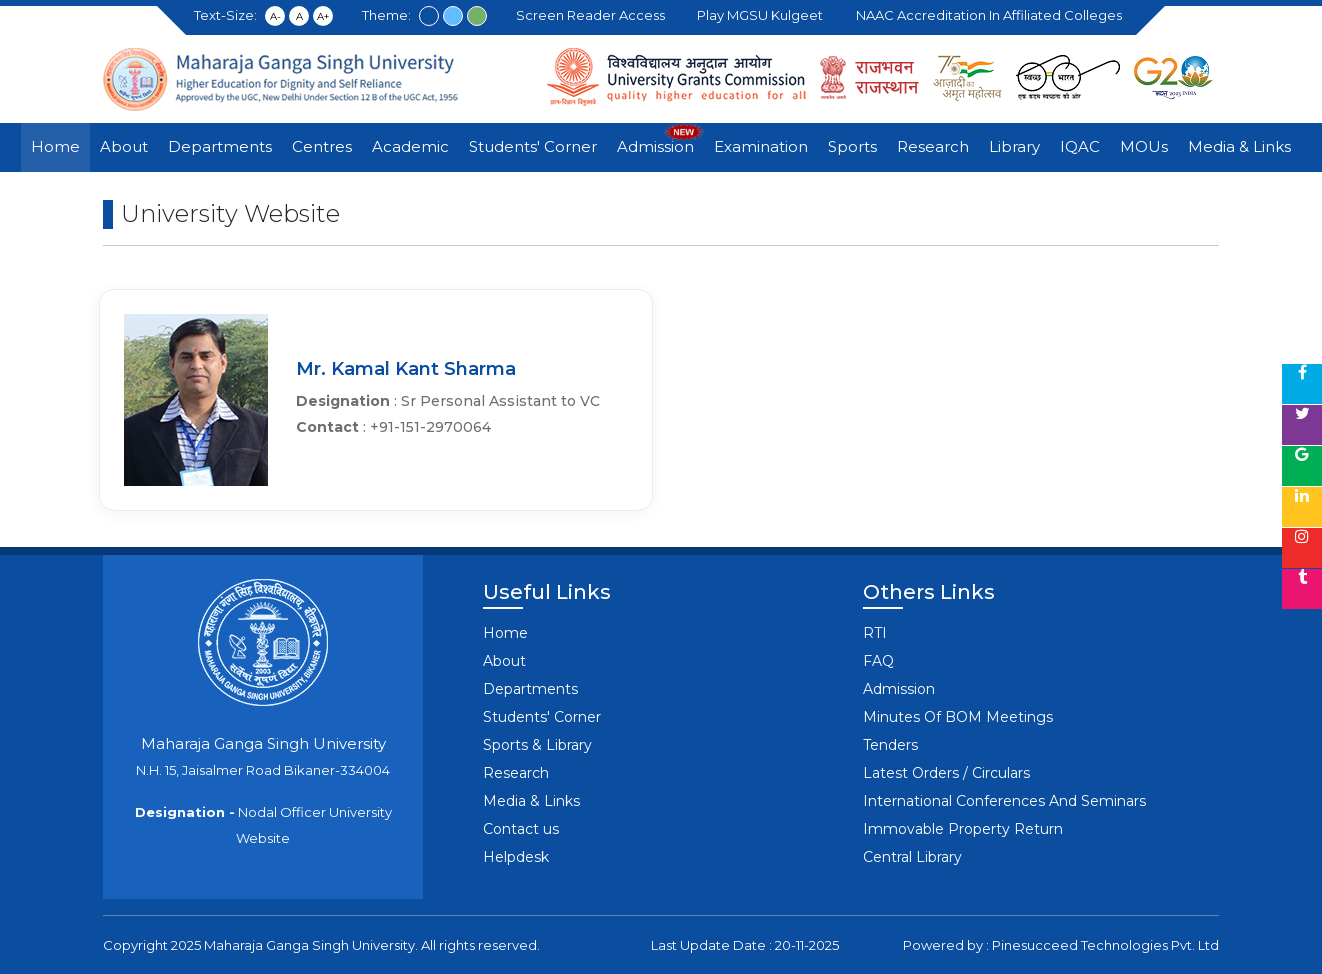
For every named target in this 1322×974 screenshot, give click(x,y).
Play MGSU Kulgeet (763, 15)
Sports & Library (537, 745)
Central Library (912, 857)
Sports (852, 146)
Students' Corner (533, 146)
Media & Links (1239, 146)
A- (275, 16)
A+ (323, 16)
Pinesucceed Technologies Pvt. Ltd (1105, 945)
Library (1014, 146)
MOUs (1144, 146)
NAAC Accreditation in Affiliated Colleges (992, 15)
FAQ (878, 661)
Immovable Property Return (963, 829)
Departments (220, 146)
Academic (410, 146)
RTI (875, 633)
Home (55, 146)
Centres (322, 146)
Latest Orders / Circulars (946, 773)
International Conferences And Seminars (1004, 801)
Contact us (521, 829)
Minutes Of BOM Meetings (958, 717)
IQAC (1080, 146)
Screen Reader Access (593, 15)
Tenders (890, 745)
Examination (761, 146)
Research (933, 146)
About (124, 146)
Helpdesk (516, 857)
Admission (655, 146)
